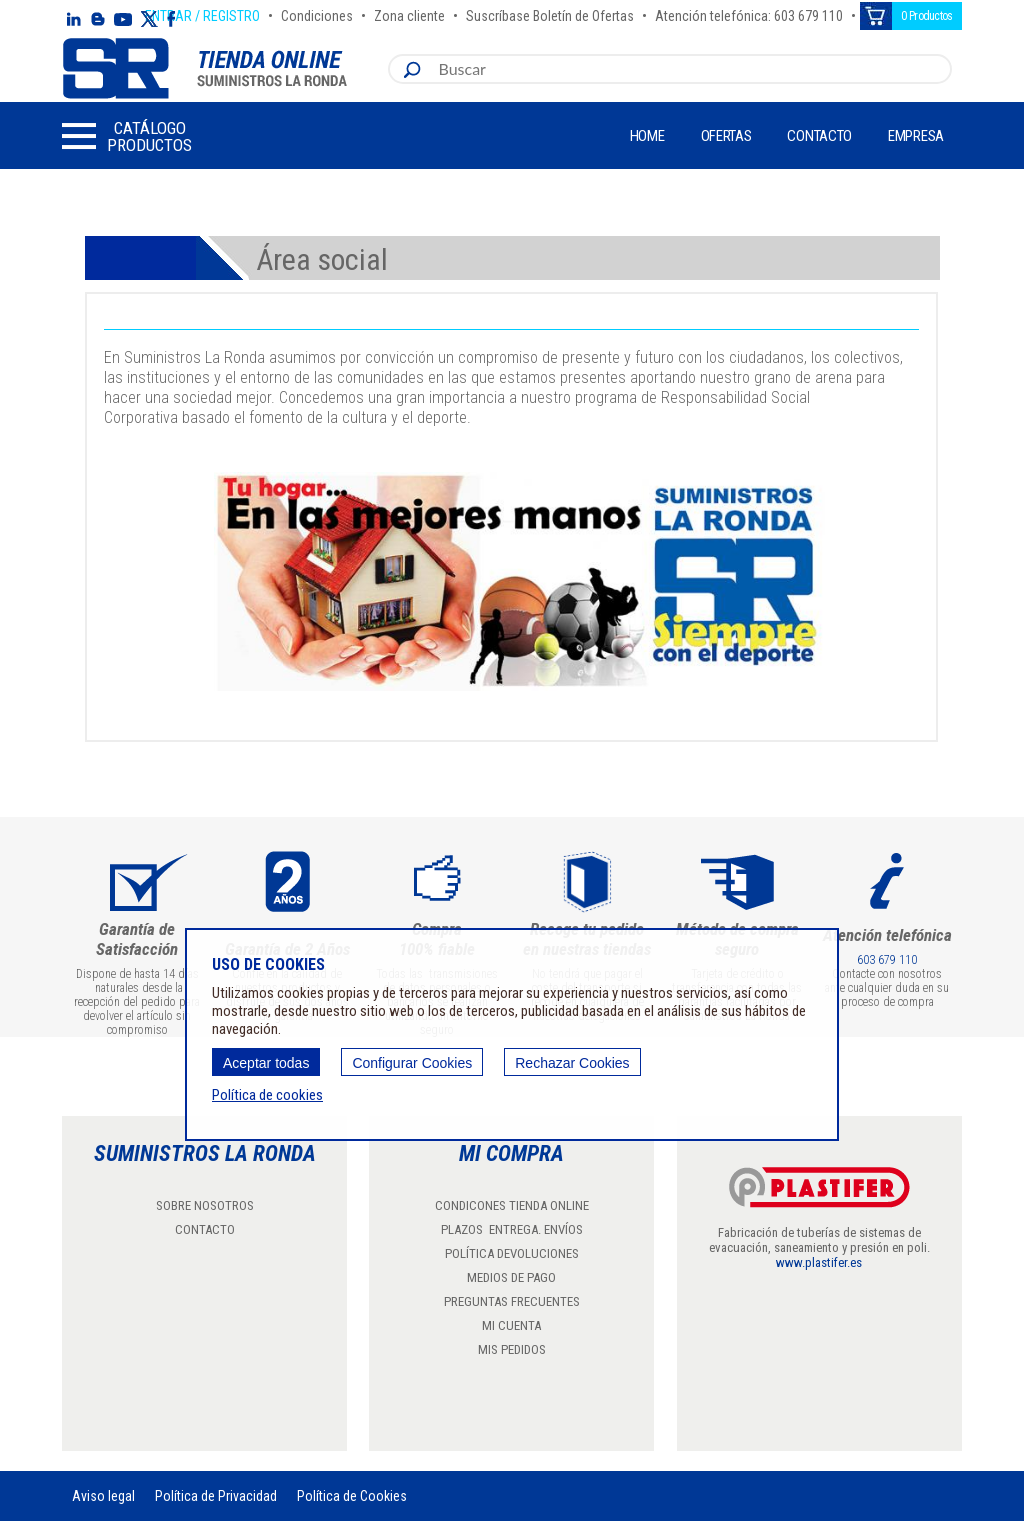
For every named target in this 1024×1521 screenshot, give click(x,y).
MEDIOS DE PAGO (511, 1277)
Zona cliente (409, 13)
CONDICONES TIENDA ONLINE (512, 1205)
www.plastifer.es (819, 1262)
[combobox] (690, 69)
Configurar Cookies (412, 1063)
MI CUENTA (511, 1325)
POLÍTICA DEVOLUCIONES (512, 1253)
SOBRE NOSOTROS (205, 1205)
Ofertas (726, 136)
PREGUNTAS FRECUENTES (512, 1301)
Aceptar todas (266, 1063)
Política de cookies (267, 1095)
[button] (127, 136)
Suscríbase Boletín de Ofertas (550, 13)
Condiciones (317, 13)
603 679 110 (887, 960)
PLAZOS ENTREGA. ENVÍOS (512, 1229)
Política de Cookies (352, 1496)
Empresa (916, 136)
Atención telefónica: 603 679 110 (749, 13)
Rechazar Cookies (572, 1063)
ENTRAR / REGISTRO (202, 13)
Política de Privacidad (216, 1496)
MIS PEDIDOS (512, 1349)
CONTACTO (205, 1229)
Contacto (819, 136)
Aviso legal (103, 1496)
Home (647, 136)
